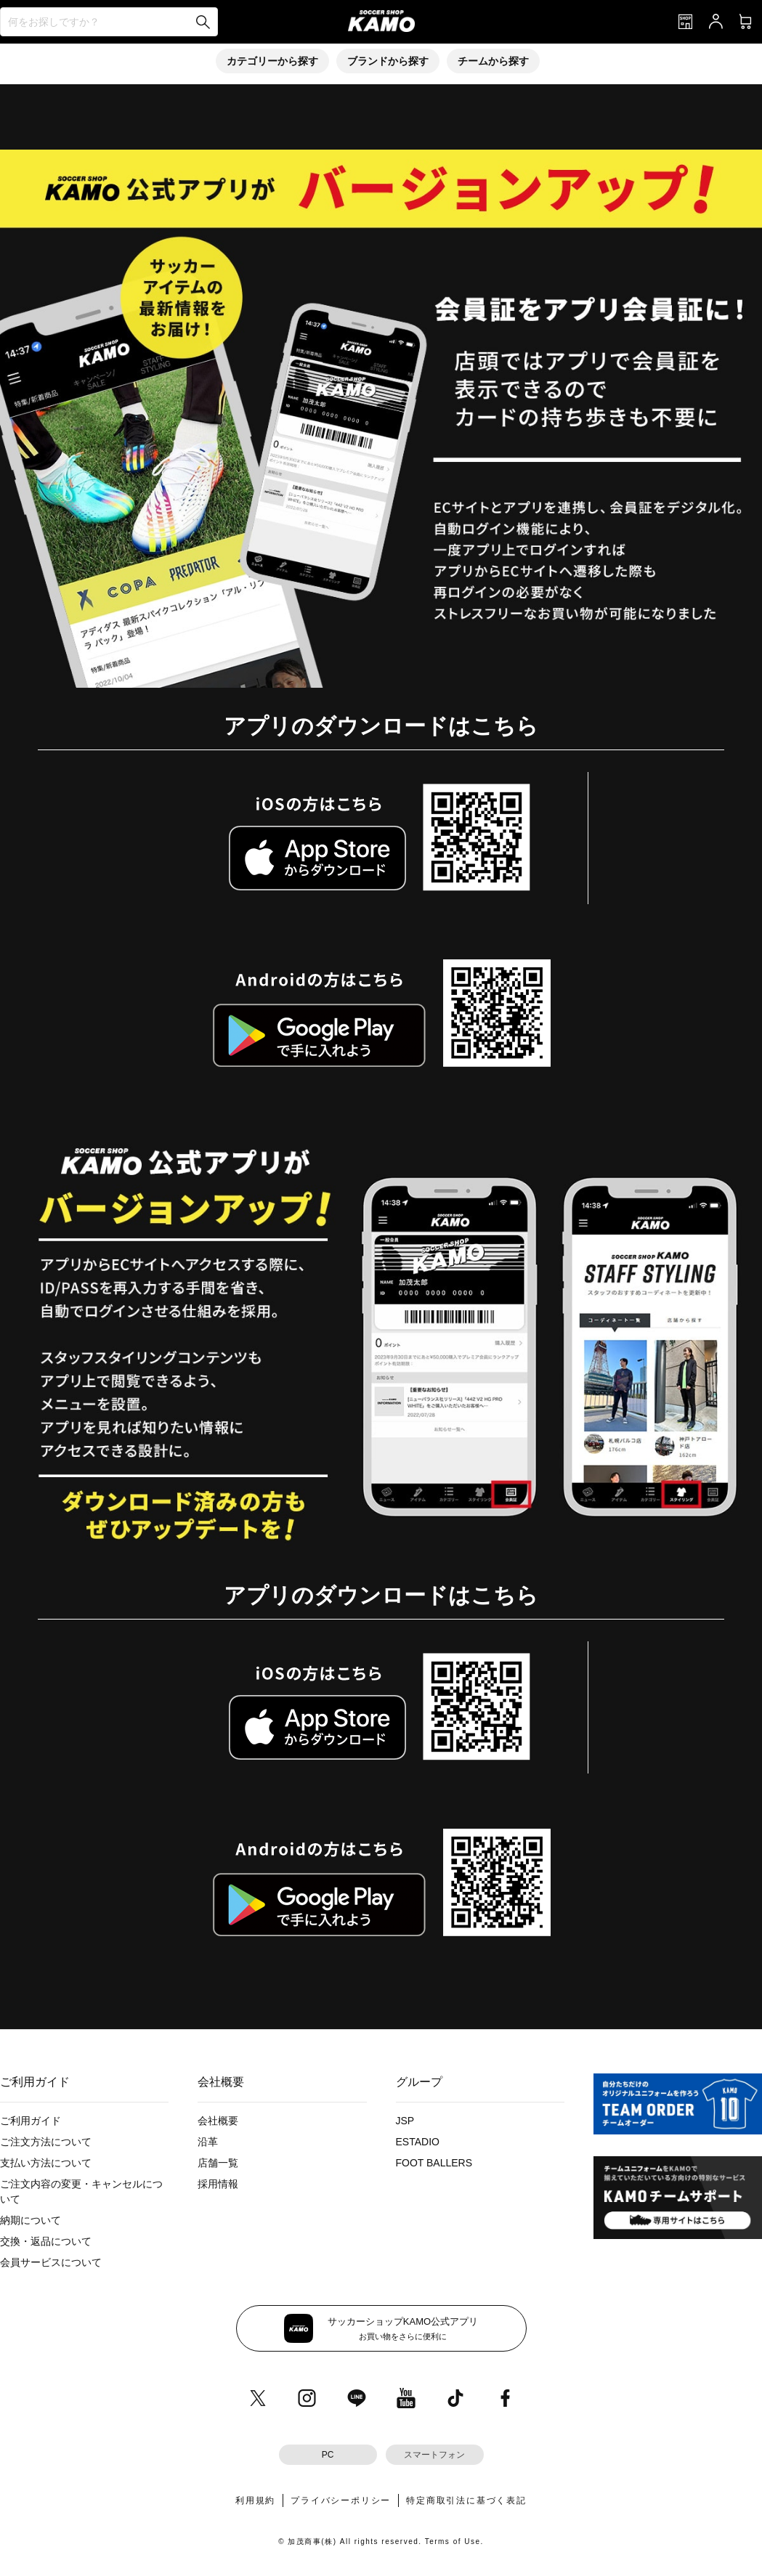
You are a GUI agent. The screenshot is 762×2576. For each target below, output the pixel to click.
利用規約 (255, 2500)
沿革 (208, 2142)
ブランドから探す (388, 61)
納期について (30, 2220)
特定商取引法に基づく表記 (466, 2500)
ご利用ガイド (30, 2120)
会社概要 (218, 2120)
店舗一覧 (218, 2163)
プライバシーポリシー (341, 2500)
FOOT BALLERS (434, 2163)
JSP (405, 2120)
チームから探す (493, 61)
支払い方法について (46, 2163)
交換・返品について (46, 2241)
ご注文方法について (46, 2142)
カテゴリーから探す (272, 61)
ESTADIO (417, 2142)
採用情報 (218, 2184)
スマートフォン (434, 2455)
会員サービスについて (51, 2262)
